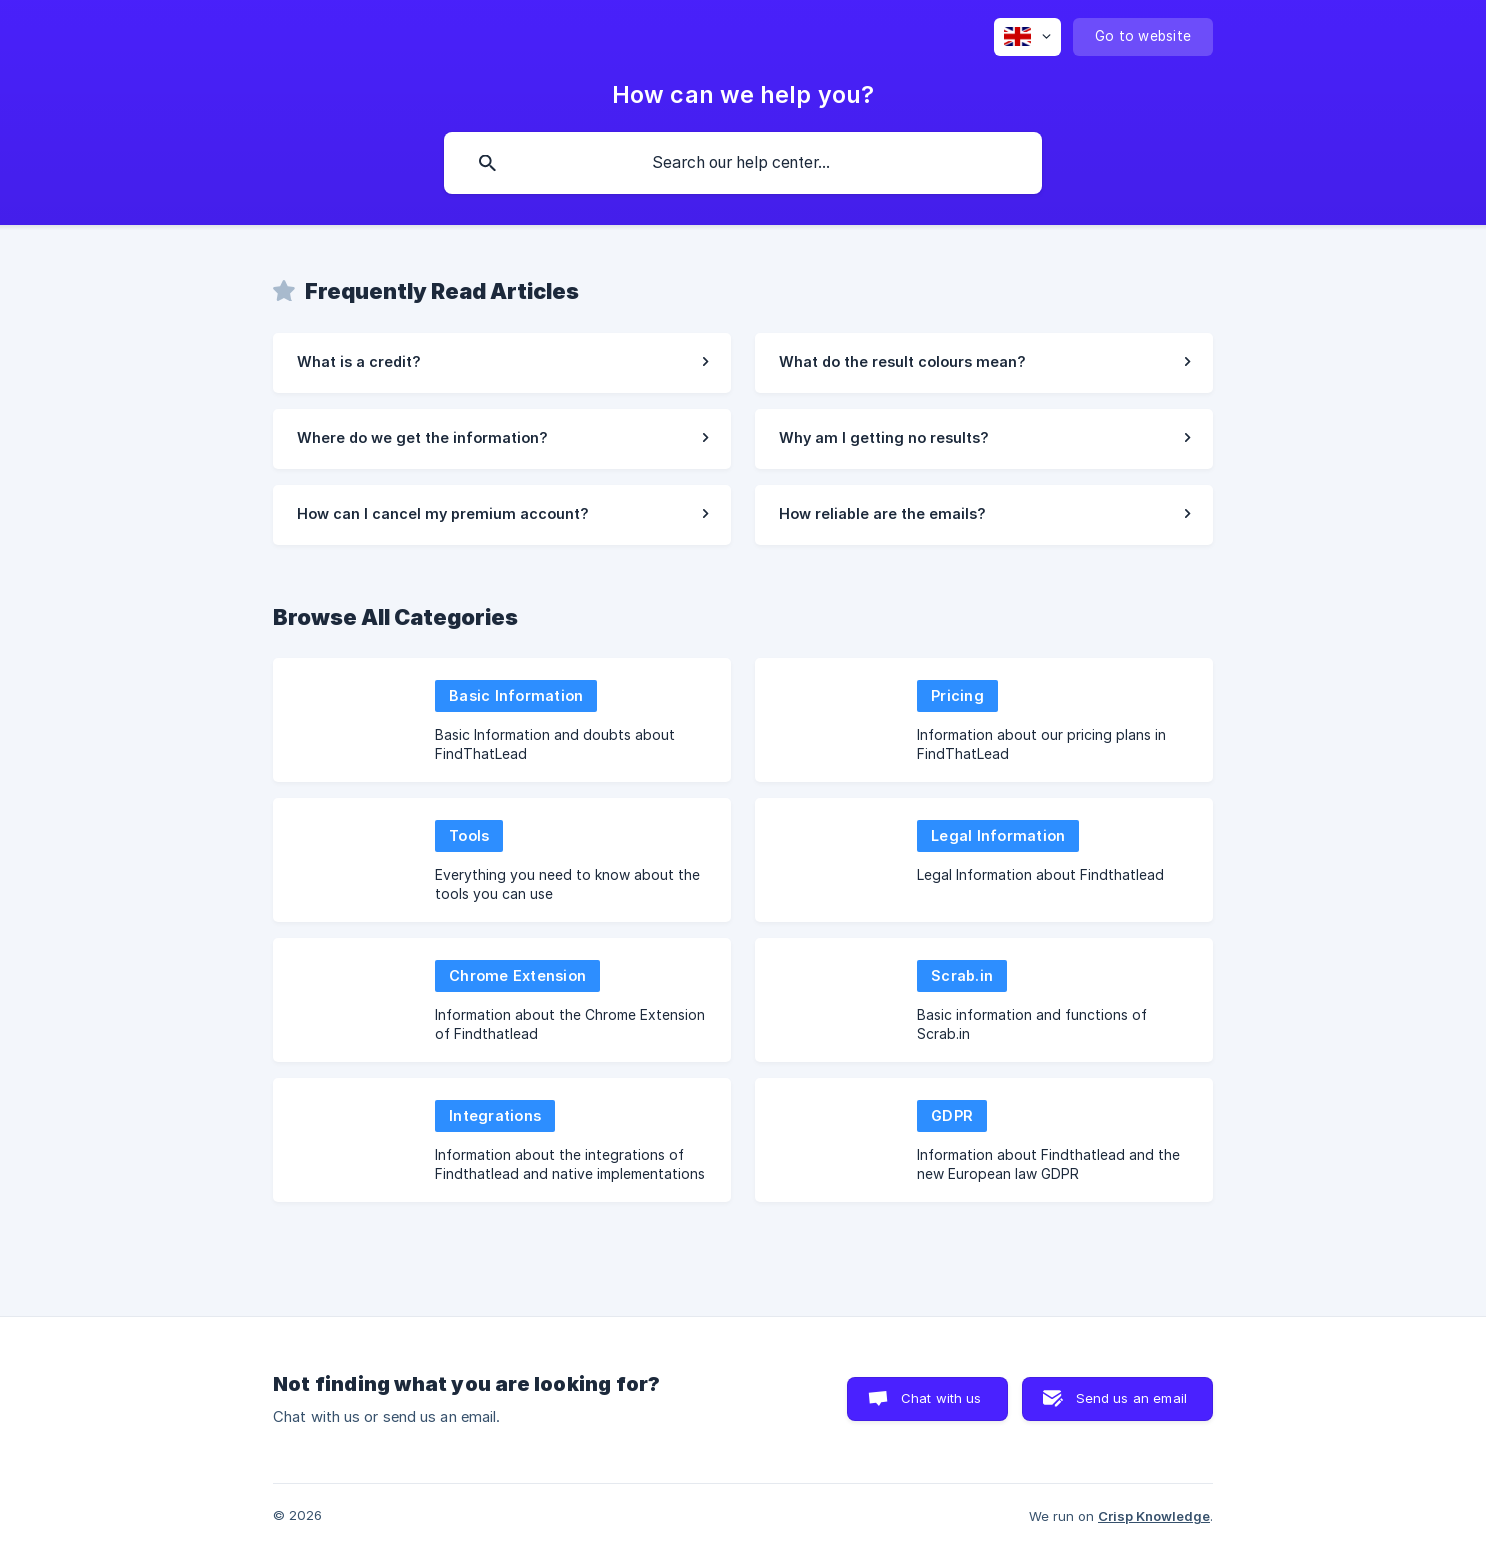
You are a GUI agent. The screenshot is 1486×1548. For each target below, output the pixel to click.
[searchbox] (743, 163)
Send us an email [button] (1131, 1398)
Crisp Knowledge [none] (1154, 1516)
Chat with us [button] (941, 1398)
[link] (502, 363)
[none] (1027, 37)
